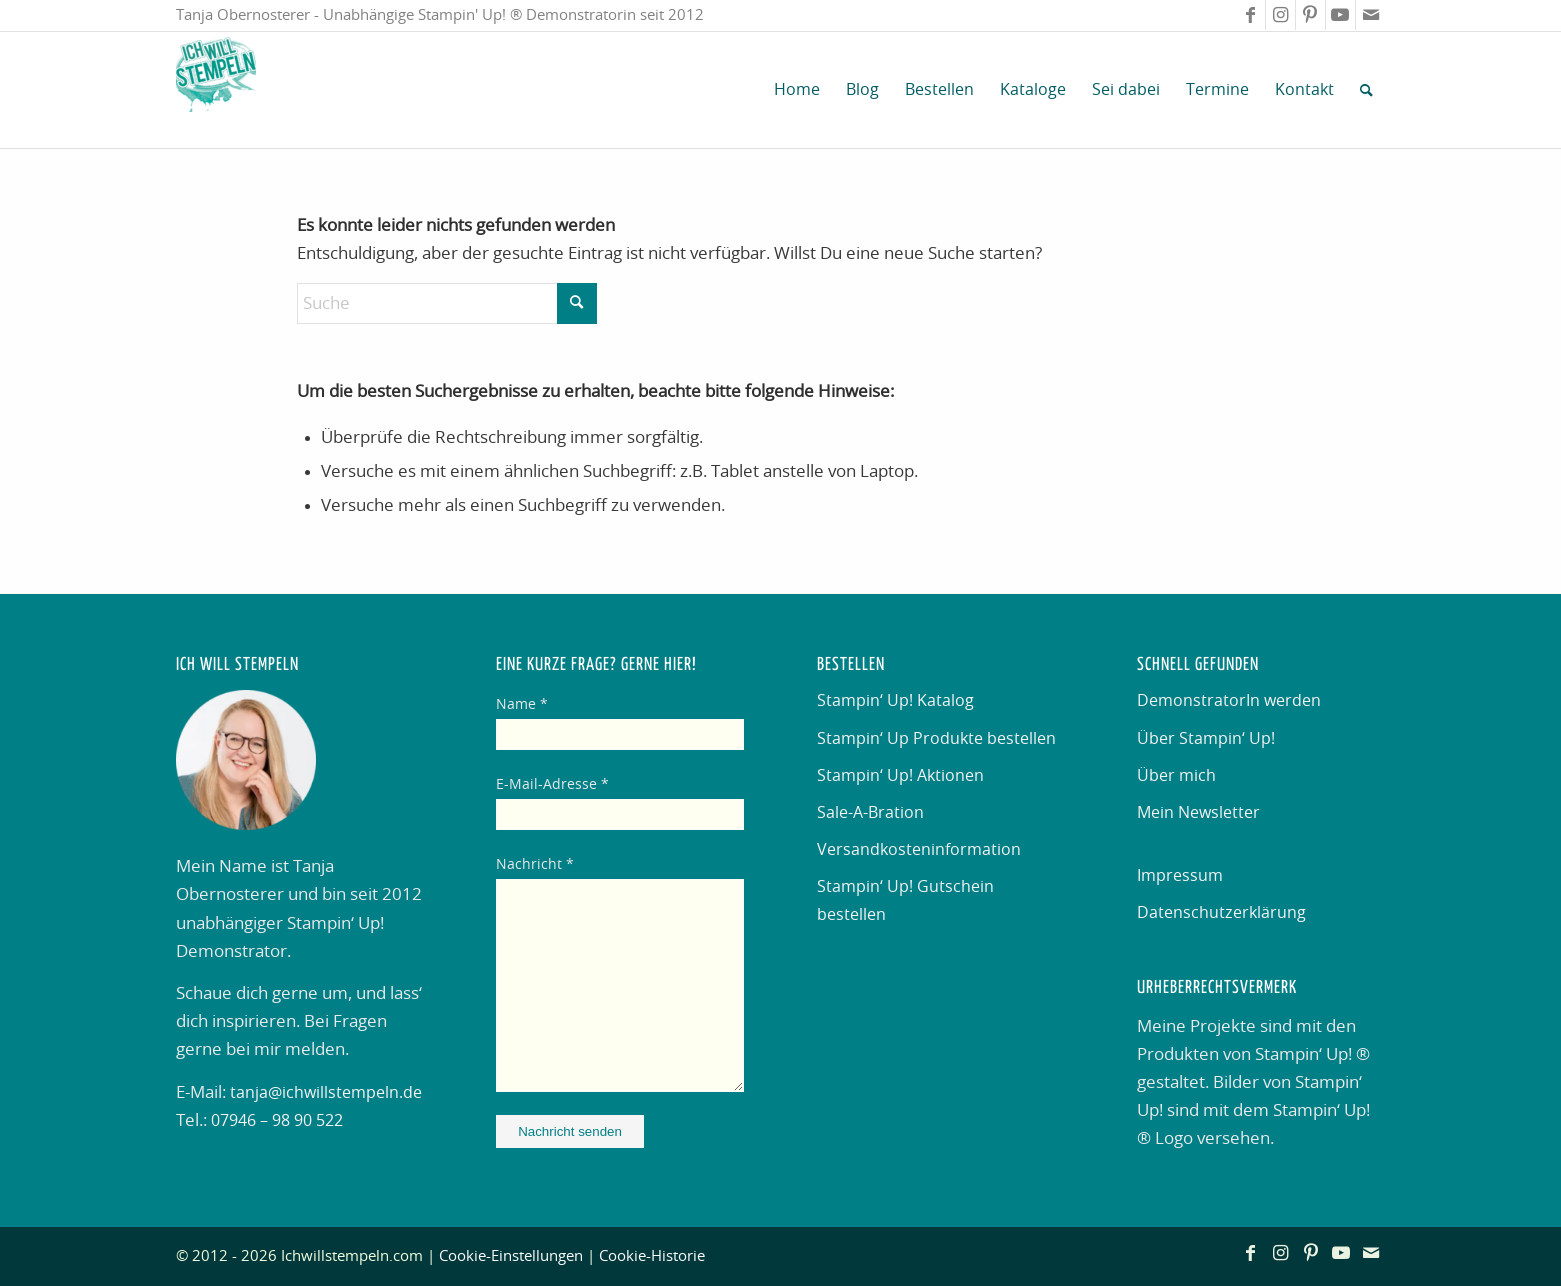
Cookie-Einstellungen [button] (511, 1256)
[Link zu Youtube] (1340, 15)
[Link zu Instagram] (1280, 15)
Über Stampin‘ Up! (1206, 739)
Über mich (1176, 776)
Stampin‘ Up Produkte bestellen (936, 739)
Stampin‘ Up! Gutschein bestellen (905, 901)
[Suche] (1366, 90)
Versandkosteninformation (919, 850)
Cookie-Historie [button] (652, 1256)
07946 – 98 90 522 (277, 1121)
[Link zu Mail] (1371, 15)
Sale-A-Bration (870, 813)
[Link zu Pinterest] (1310, 15)
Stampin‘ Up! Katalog (895, 701)
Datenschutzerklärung (1221, 913)
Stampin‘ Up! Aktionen (900, 776)
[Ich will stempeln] (216, 90)
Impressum (1180, 876)
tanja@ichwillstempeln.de (326, 1093)
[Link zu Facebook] (1250, 15)
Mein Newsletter (1198, 813)
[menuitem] (797, 90)
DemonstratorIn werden (1229, 701)
